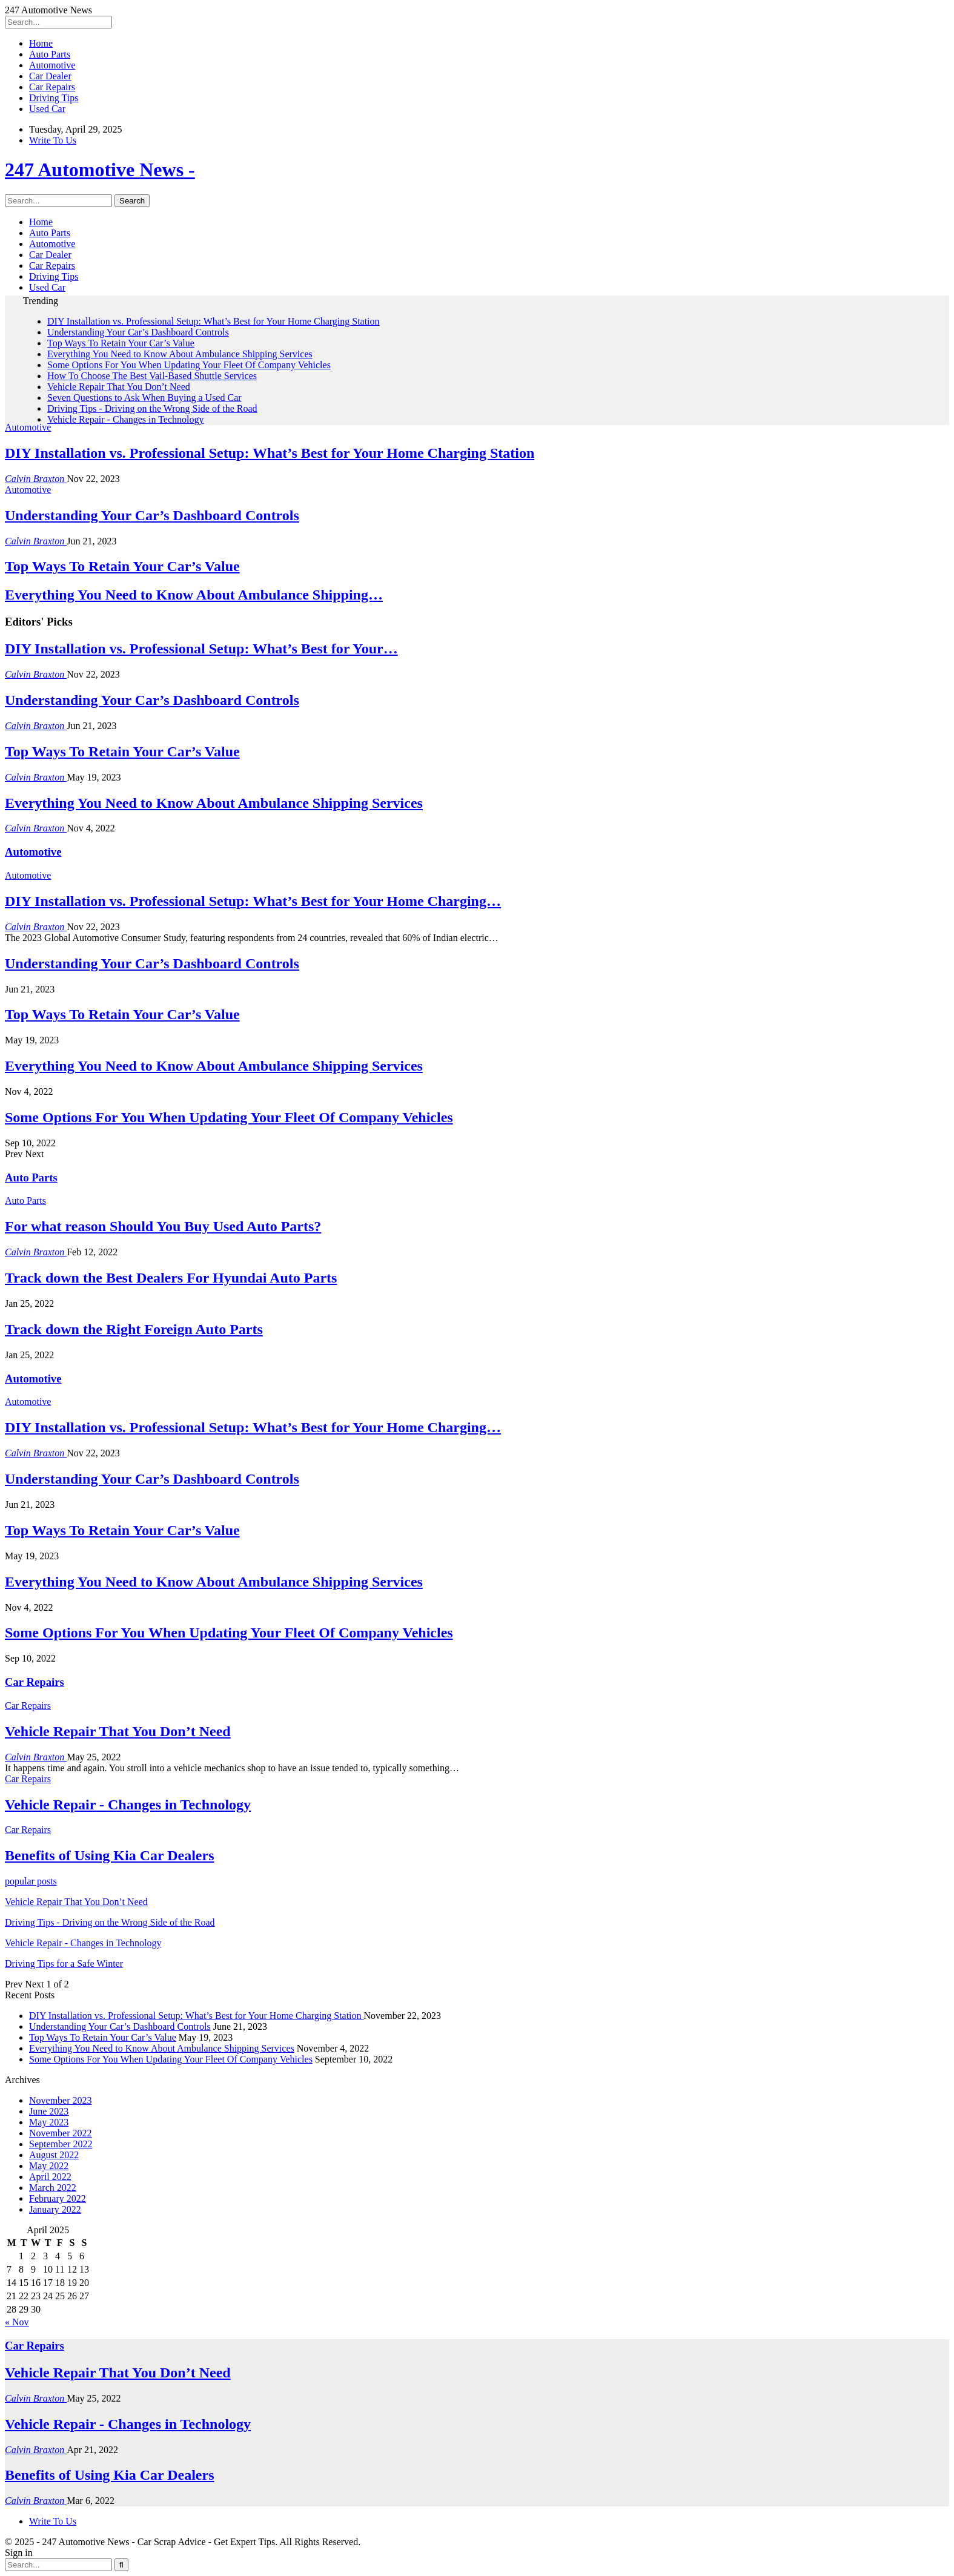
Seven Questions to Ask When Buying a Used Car (144, 397)
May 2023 (48, 2122)
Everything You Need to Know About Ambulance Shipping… (194, 595)
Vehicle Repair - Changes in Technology (125, 419)
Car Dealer (50, 76)
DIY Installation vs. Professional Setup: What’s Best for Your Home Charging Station (213, 321)
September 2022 (60, 2144)
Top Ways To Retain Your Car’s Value (120, 343)
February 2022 (57, 2198)
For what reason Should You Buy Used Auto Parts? (163, 1226)
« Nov (17, 2322)
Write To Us (52, 140)
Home (41, 43)
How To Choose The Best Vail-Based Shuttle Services (152, 376)
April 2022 (50, 2176)
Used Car (47, 109)
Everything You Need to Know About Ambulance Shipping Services (180, 354)
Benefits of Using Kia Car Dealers (109, 2475)
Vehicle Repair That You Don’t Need (118, 386)
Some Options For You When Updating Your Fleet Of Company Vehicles (189, 365)
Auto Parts (49, 54)
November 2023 (60, 2100)
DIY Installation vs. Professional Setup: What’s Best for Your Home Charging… (253, 901)
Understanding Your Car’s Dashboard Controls (138, 332)
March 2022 (52, 2187)
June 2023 (48, 2111)
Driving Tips (53, 98)
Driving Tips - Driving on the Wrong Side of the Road (152, 408)
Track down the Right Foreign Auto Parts (134, 1329)
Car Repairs (52, 87)
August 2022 (54, 2155)
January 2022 (55, 2209)
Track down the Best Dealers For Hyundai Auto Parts (171, 1278)
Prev (15, 1154)
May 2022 (48, 2166)
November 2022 (60, 2133)
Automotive (52, 65)
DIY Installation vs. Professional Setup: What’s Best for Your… (201, 648)
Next (34, 1154)
